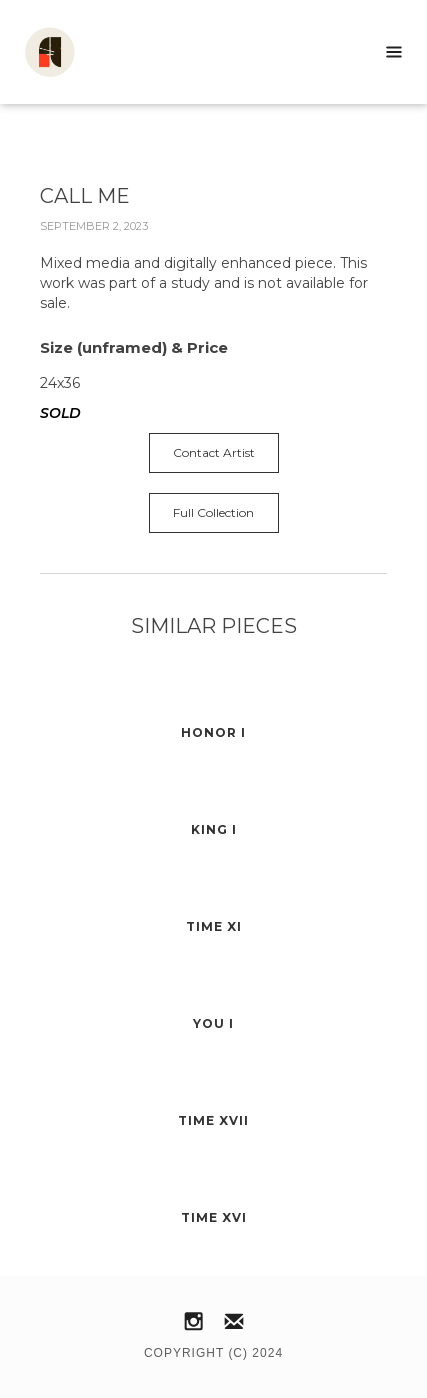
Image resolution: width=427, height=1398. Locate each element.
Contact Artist (214, 452)
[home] (40, 52)
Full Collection (213, 512)
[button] (394, 52)
